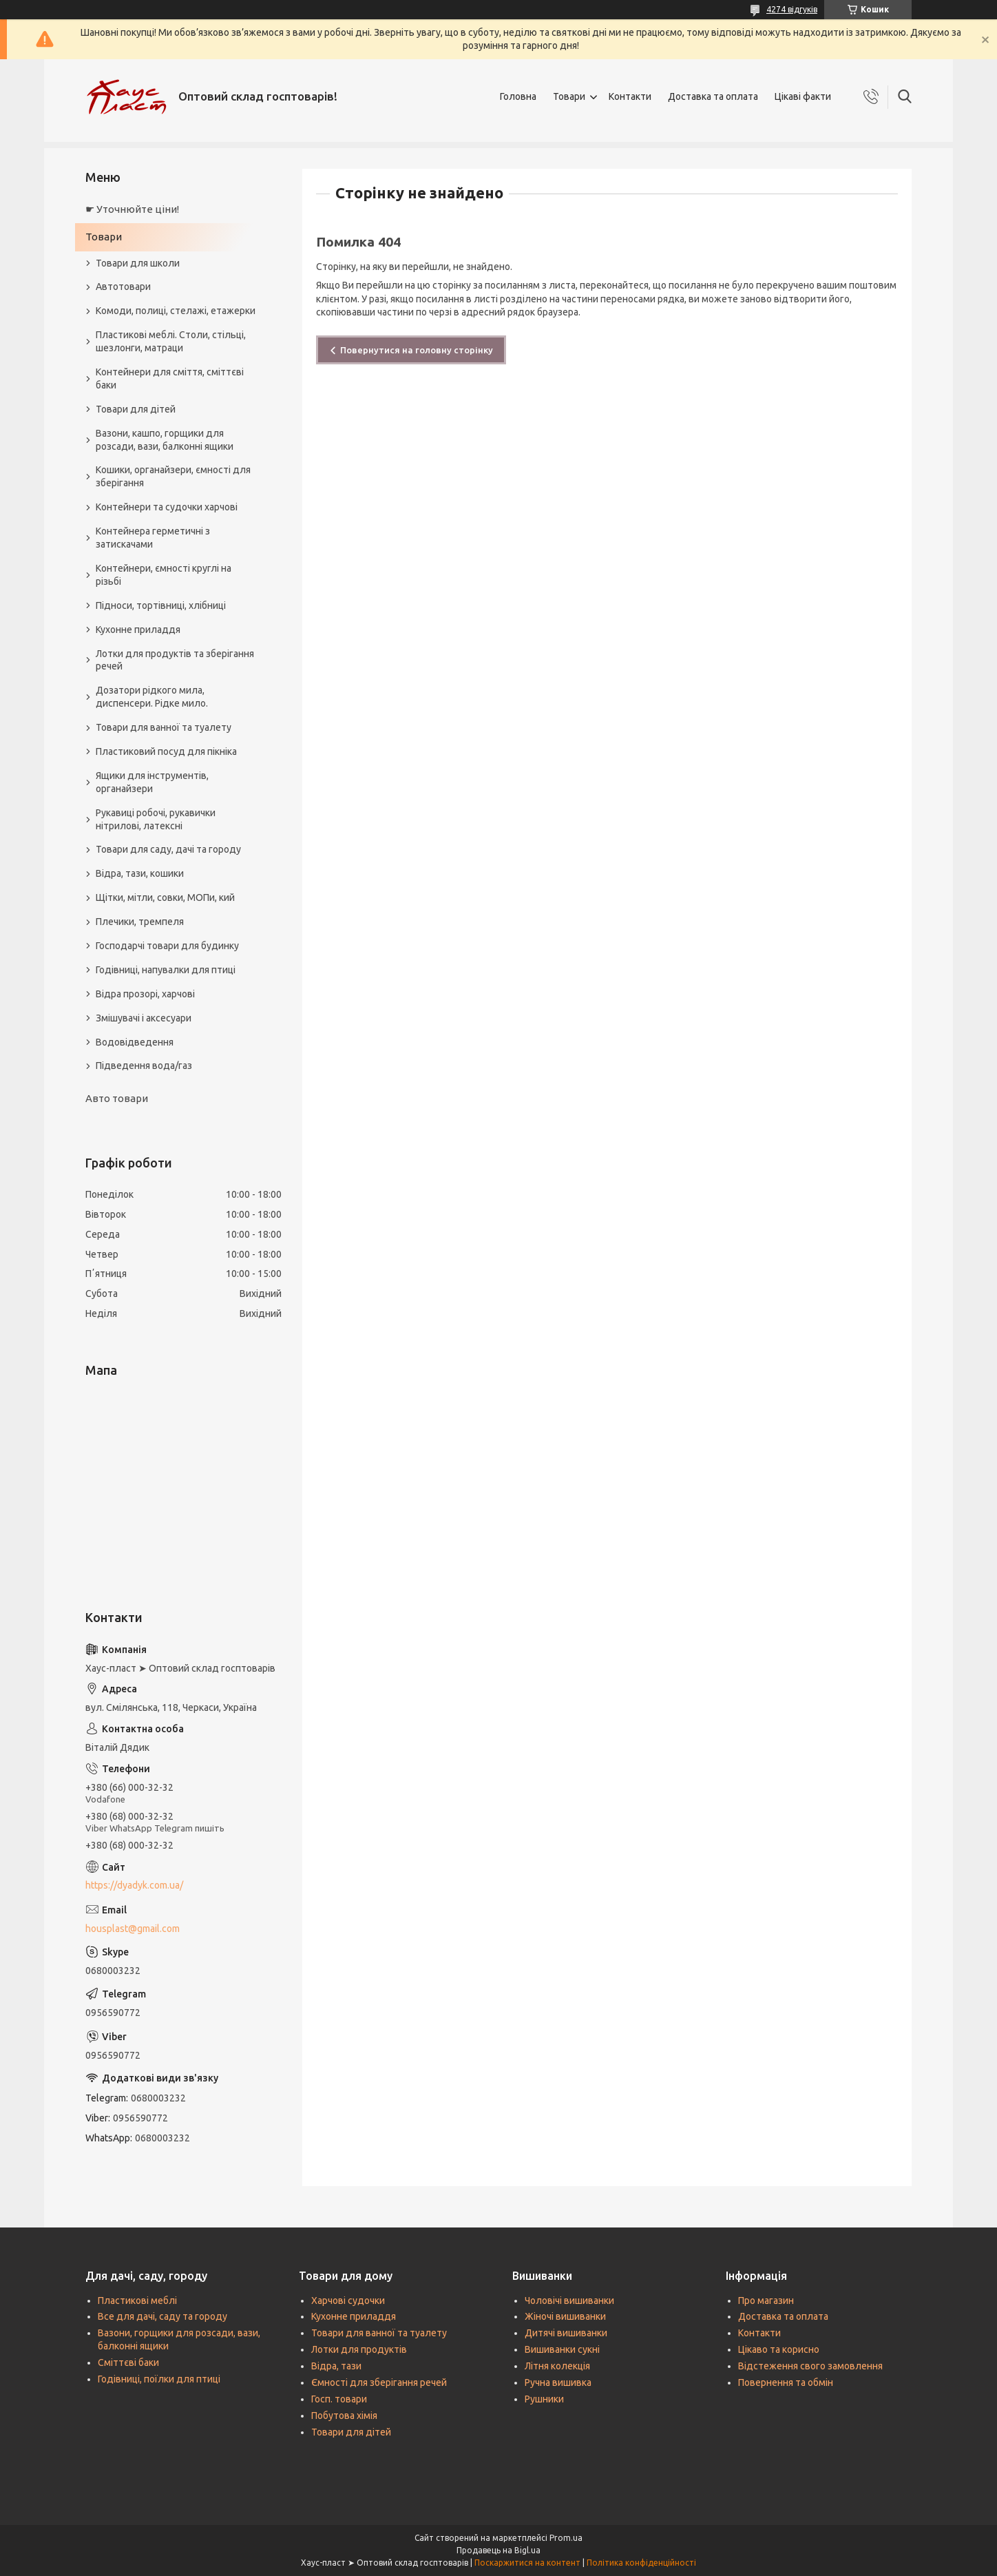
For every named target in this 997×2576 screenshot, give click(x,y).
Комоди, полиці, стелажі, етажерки (175, 310)
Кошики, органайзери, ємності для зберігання (173, 476)
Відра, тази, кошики (140, 873)
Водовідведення (135, 1042)
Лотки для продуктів (359, 2349)
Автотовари (123, 286)
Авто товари (116, 1098)
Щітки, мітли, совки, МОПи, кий (165, 897)
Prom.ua (566, 2537)
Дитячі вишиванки (566, 2332)
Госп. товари (339, 2398)
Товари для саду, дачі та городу (168, 849)
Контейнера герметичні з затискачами (153, 538)
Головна (518, 96)
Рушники (544, 2398)
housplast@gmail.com (132, 1928)
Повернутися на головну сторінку (416, 350)
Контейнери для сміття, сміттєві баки (170, 378)
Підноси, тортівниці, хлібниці (161, 605)
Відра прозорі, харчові (145, 993)
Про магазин (766, 2300)
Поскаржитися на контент (527, 2562)
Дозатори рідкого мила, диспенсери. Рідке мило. (152, 697)
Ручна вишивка (558, 2382)
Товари (569, 96)
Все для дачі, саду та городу (162, 2316)
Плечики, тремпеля (140, 921)
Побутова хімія (344, 2415)
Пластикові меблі (137, 2300)
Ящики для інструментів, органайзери (152, 782)
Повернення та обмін (785, 2382)
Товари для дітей (136, 409)
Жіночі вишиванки (565, 2316)
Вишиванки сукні (562, 2349)
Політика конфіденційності (641, 2562)
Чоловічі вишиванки (569, 2300)
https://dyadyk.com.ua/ (134, 1885)
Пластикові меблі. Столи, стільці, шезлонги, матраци (171, 341)
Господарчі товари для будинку (167, 945)
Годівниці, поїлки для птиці (159, 2379)
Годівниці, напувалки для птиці (165, 969)
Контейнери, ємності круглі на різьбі (163, 575)
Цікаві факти (803, 96)
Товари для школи (138, 263)
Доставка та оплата (713, 96)
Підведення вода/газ (144, 1065)
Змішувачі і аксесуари (143, 1018)
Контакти (630, 96)
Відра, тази (336, 2365)
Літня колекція (557, 2365)
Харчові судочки (348, 2300)
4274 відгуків (791, 9)
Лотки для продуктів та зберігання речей (175, 660)
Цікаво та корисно (778, 2349)
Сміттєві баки (128, 2362)
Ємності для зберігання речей (379, 2382)
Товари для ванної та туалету (163, 727)
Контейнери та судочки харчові (167, 506)
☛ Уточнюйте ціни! (132, 209)
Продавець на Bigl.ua (498, 2550)
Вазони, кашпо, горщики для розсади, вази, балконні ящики (164, 440)
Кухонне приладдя (138, 629)
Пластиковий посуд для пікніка (166, 751)
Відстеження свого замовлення (810, 2365)
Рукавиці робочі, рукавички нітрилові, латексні (156, 819)
